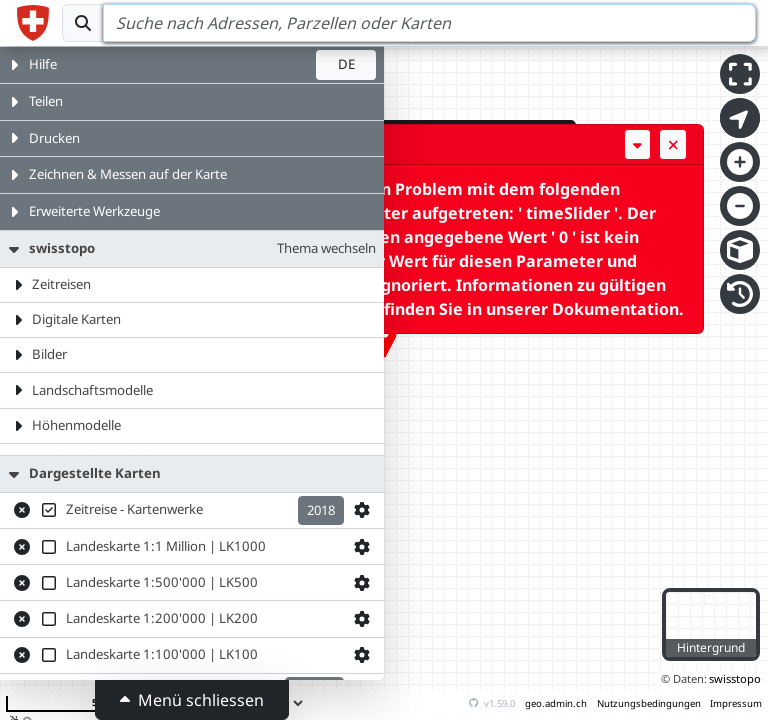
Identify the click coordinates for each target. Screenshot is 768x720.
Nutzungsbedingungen (649, 703)
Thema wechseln (326, 248)
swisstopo (735, 678)
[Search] (429, 23)
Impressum (736, 703)
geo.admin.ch (556, 703)
